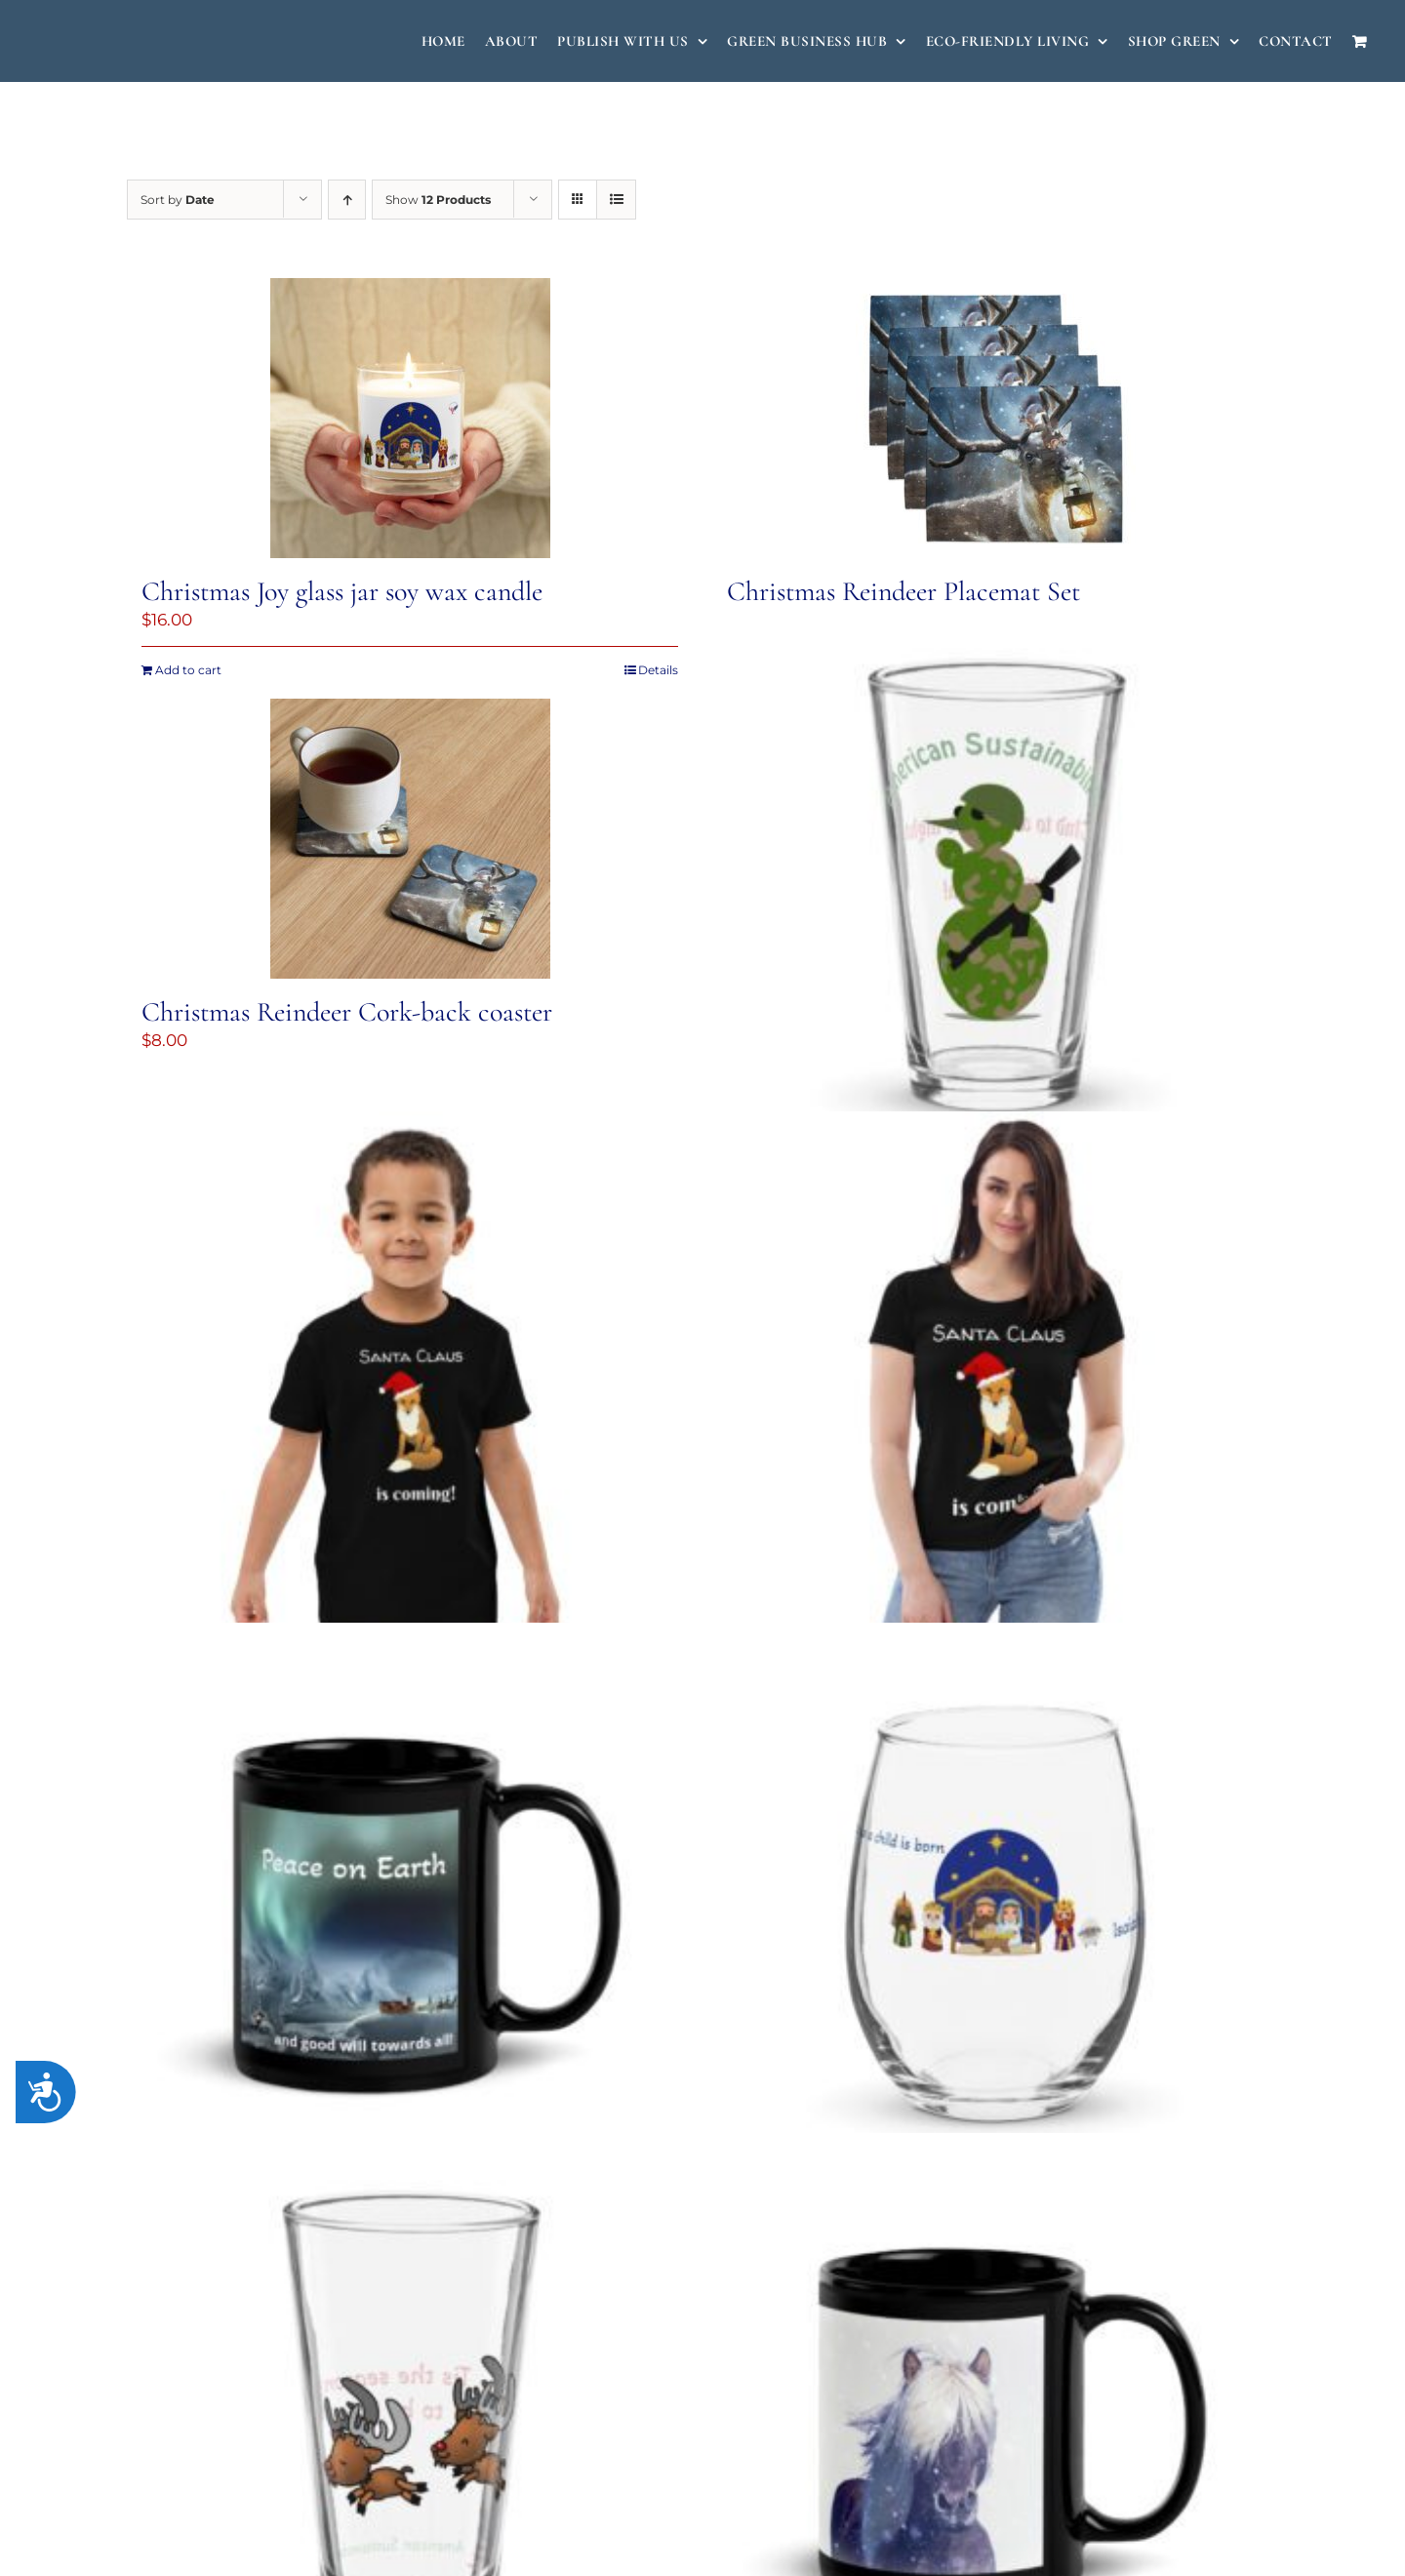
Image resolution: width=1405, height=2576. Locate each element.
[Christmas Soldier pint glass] (995, 884)
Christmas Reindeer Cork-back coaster (346, 1011)
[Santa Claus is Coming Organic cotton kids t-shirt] (410, 1394)
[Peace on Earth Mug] (410, 1905)
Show (438, 199)
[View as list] (616, 200)
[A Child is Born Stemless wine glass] (995, 1905)
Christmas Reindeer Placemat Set (903, 591)
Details (658, 670)
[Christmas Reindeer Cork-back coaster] (410, 839)
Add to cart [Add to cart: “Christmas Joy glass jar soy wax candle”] (188, 670)
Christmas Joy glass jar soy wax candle (341, 591)
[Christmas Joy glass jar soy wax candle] (410, 418)
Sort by (177, 199)
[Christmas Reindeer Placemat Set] (995, 418)
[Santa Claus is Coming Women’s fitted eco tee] (995, 1394)
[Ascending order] (347, 200)
